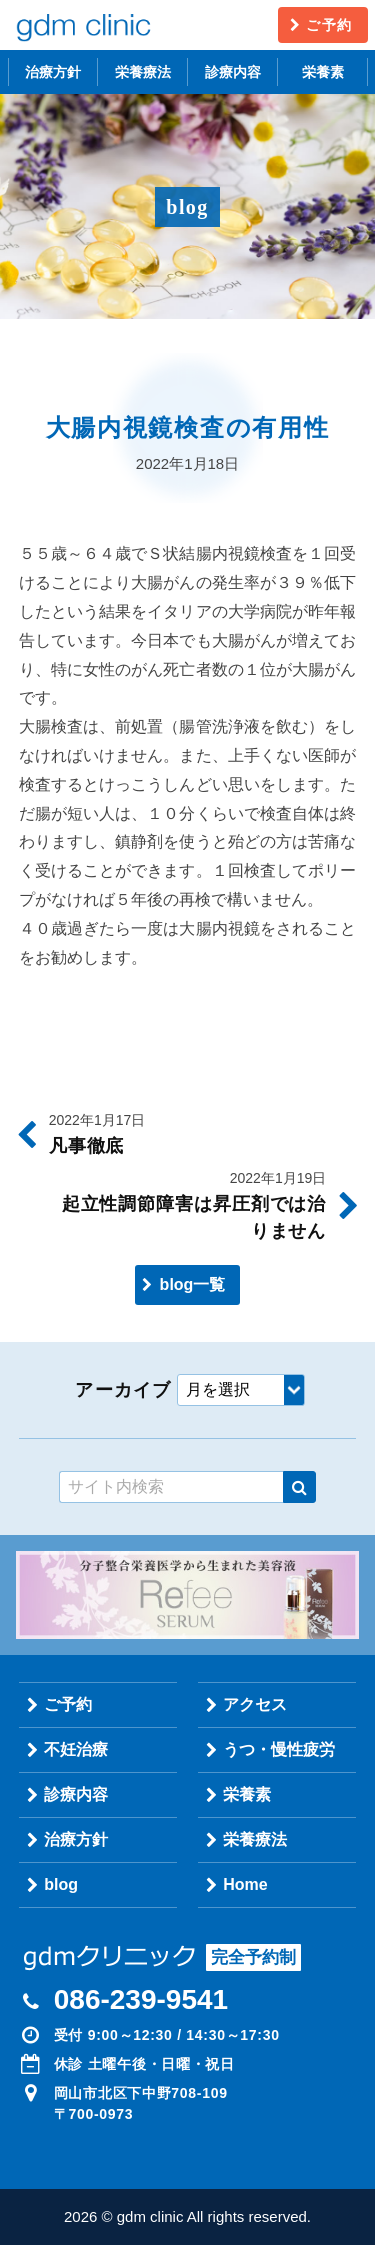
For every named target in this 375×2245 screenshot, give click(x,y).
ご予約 (329, 25)
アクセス (255, 1704)
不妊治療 (76, 1749)
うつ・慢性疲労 (279, 1749)
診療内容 (233, 72)
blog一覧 (193, 1284)
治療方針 (53, 72)
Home (245, 1884)
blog (61, 1884)
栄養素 (323, 72)
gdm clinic (83, 25)
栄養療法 (143, 72)
